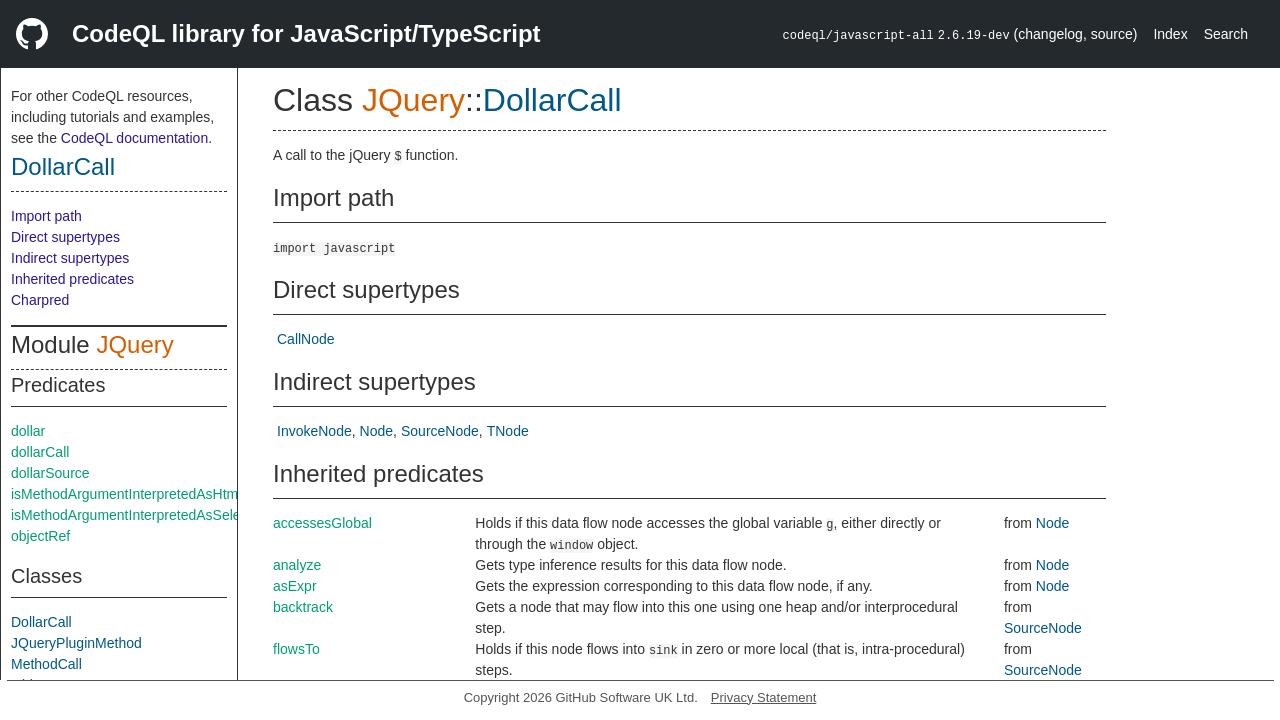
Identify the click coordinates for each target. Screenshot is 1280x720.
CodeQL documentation (134, 138)
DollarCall (63, 166)
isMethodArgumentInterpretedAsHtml (126, 494)
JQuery (134, 344)
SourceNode (440, 431)
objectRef (40, 536)
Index (1170, 34)
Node (376, 431)
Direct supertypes (65, 237)
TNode (508, 431)
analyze (297, 565)
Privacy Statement (764, 697)
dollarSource (50, 473)
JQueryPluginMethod (76, 643)
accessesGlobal (322, 523)
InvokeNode (314, 431)
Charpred (40, 300)
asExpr (295, 586)
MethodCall (46, 664)
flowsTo (296, 649)
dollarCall (40, 452)
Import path (46, 216)
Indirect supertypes (70, 258)
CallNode (306, 339)
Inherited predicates (72, 279)
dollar (28, 431)
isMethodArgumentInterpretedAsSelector (137, 515)
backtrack (303, 607)
